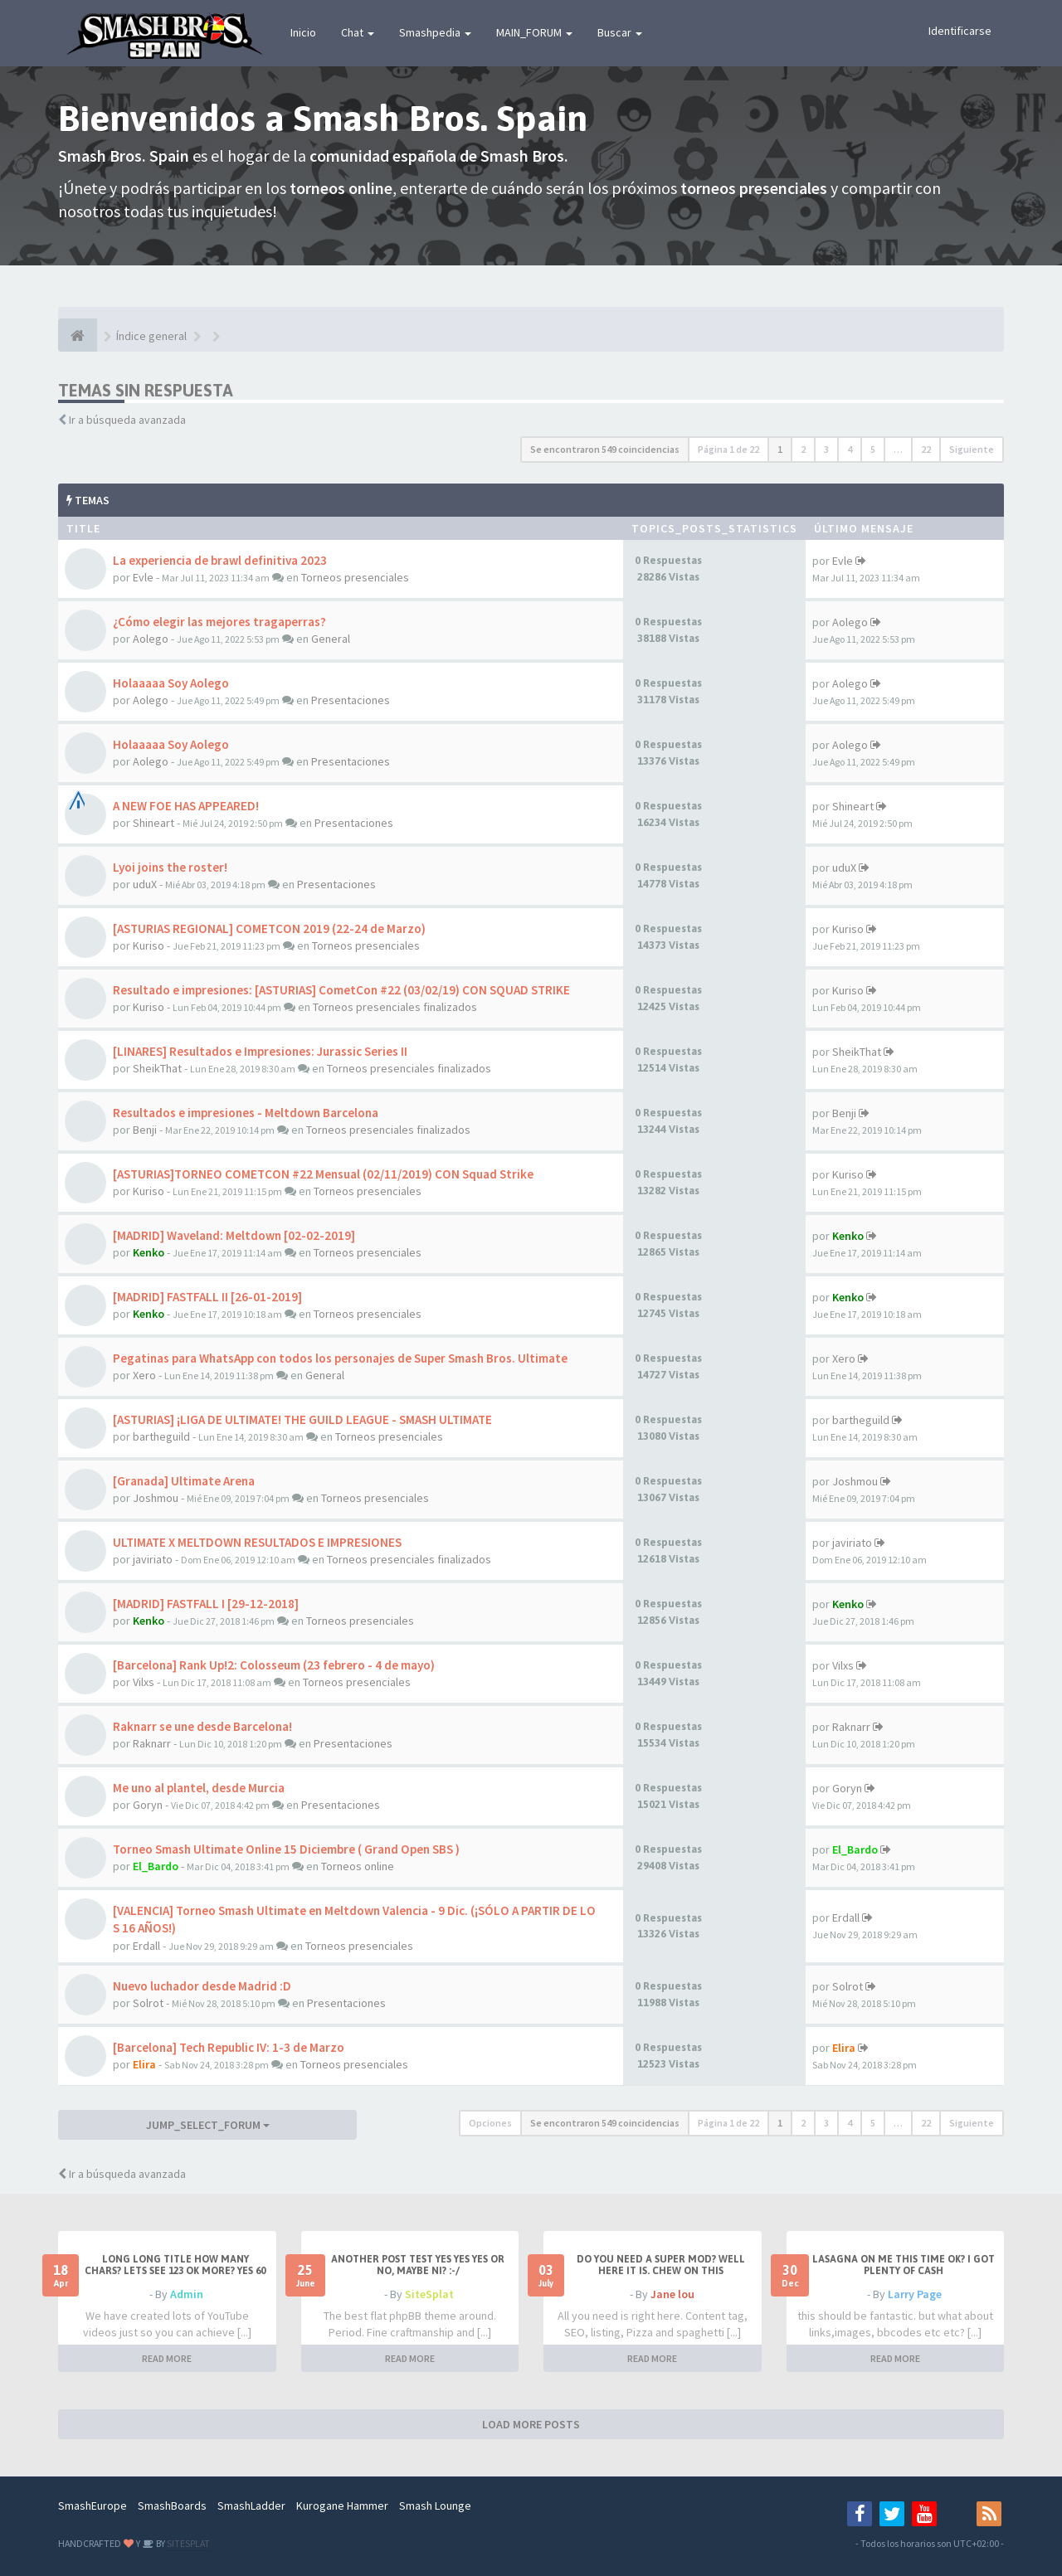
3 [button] (826, 449)
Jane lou (672, 2294)
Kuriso (148, 945)
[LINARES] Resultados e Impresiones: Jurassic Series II (260, 1051)
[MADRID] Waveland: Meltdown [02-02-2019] (234, 1235)
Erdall (146, 1945)
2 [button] (803, 449)
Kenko (148, 1252)
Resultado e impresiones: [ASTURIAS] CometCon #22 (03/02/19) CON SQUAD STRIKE (341, 990)
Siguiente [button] (971, 449)
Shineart (153, 822)
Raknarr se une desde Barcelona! (202, 1726)
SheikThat (157, 1068)
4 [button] (849, 449)
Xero (144, 1375)
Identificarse (959, 30)
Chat (357, 32)
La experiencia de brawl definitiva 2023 (220, 560)
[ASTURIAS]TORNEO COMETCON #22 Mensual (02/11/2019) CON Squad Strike (323, 1174)
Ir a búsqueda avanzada (127, 419)
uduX (145, 884)
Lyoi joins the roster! (170, 867)
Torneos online (357, 1866)
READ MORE (167, 2358)
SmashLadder (251, 2505)
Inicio (303, 32)
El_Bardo (155, 1866)
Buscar (619, 32)
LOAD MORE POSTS (531, 2424)
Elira (144, 2064)
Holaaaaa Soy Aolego (171, 683)
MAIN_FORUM (534, 32)
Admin (186, 2294)
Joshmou (155, 1497)
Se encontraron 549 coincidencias (605, 449)
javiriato (153, 1559)
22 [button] (926, 449)
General (330, 638)
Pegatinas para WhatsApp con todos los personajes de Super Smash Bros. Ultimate (340, 1358)
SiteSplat (429, 2294)
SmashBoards (172, 2505)
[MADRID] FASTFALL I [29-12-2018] (206, 1603)
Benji (145, 1129)
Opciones (490, 2123)
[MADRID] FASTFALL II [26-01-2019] (207, 1297)
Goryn (148, 1804)
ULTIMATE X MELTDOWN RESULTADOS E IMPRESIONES (257, 1542)
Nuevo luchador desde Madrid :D (202, 1986)
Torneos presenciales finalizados (395, 1006)
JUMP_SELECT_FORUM (208, 2124)
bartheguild (161, 1436)
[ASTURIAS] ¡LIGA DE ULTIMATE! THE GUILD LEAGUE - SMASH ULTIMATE (302, 1419)
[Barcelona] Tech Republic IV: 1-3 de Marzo (228, 2047)
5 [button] (872, 449)
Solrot (148, 2002)
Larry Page (915, 2294)
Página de (728, 449)
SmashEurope (92, 2505)
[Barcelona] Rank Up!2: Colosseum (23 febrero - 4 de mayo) (274, 1665)
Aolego (150, 638)
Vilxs (143, 1681)
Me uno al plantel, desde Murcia (199, 1788)
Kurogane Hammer (342, 2505)
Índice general (151, 335)
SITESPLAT (187, 2543)
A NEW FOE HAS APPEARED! (186, 806)
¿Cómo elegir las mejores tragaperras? (219, 621)
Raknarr (152, 1743)
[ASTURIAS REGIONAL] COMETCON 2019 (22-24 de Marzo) (269, 928)
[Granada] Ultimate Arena (184, 1481)
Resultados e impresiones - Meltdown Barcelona (245, 1112)
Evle (143, 577)
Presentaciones (350, 700)
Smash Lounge (435, 2505)
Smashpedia (435, 32)
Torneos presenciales (355, 577)
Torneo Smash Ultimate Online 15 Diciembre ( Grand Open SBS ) (286, 1849)
